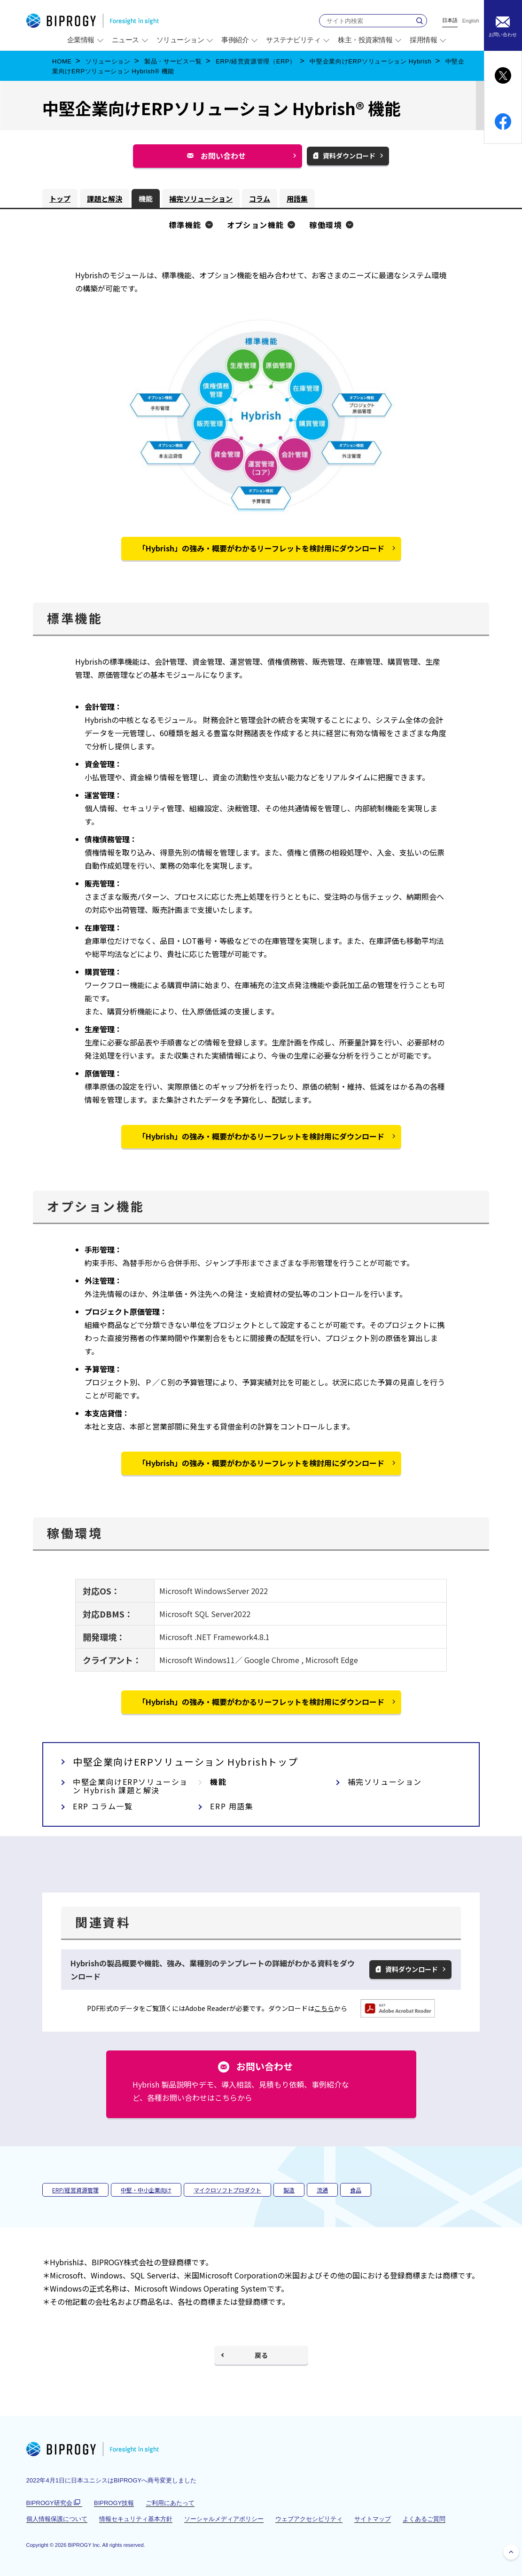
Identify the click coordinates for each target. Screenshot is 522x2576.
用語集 (297, 199)
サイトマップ (372, 2518)
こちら (324, 2008)
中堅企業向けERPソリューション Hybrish (370, 61)
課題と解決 (104, 199)
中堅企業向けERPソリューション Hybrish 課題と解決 (130, 1785)
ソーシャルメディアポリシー (224, 2518)
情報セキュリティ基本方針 (135, 2518)
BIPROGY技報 (114, 2502)
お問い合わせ (227, 158)
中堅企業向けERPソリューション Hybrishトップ (185, 1762)
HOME (62, 61)
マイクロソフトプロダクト (227, 2190)
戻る (261, 2355)
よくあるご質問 (424, 2518)
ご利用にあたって (170, 2502)
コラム (259, 199)
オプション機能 (255, 224)
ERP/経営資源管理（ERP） (256, 61)
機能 (146, 199)
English (470, 21)
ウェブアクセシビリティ (309, 2518)
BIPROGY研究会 (54, 2503)
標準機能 (185, 224)
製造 (289, 2190)
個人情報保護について (56, 2518)
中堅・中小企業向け (146, 2190)
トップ (59, 199)
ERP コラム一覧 (102, 1806)
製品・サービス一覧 (173, 61)
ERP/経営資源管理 (75, 2190)
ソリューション (108, 61)
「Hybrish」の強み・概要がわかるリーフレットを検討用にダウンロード (261, 548)
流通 (322, 2190)
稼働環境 (325, 224)
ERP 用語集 (231, 1806)
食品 (355, 2190)
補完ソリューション (201, 199)
